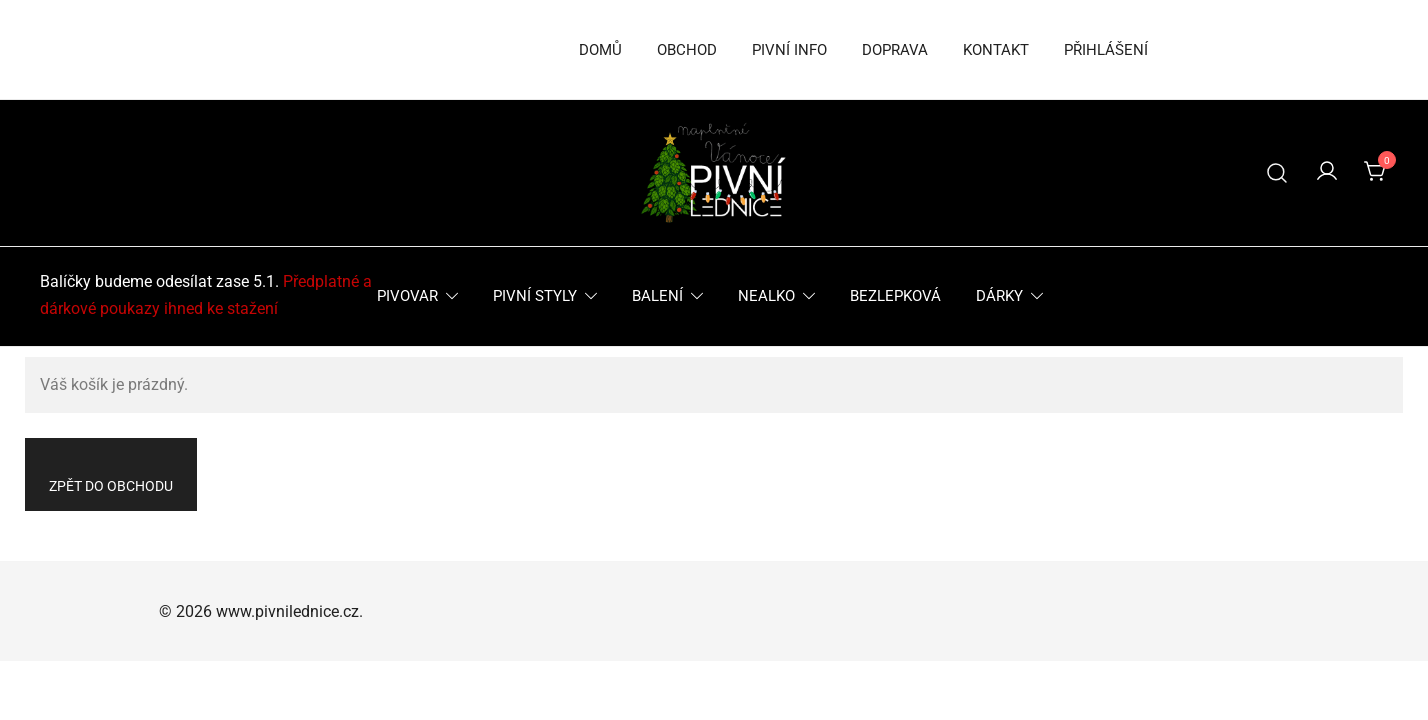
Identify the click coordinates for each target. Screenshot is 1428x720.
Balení (657, 296)
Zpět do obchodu (111, 486)
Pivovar (407, 296)
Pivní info (789, 50)
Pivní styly (535, 296)
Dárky (999, 296)
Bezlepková (895, 296)
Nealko (766, 296)
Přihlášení (1106, 50)
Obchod (687, 50)
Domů (600, 50)
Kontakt (996, 50)
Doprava (895, 50)
